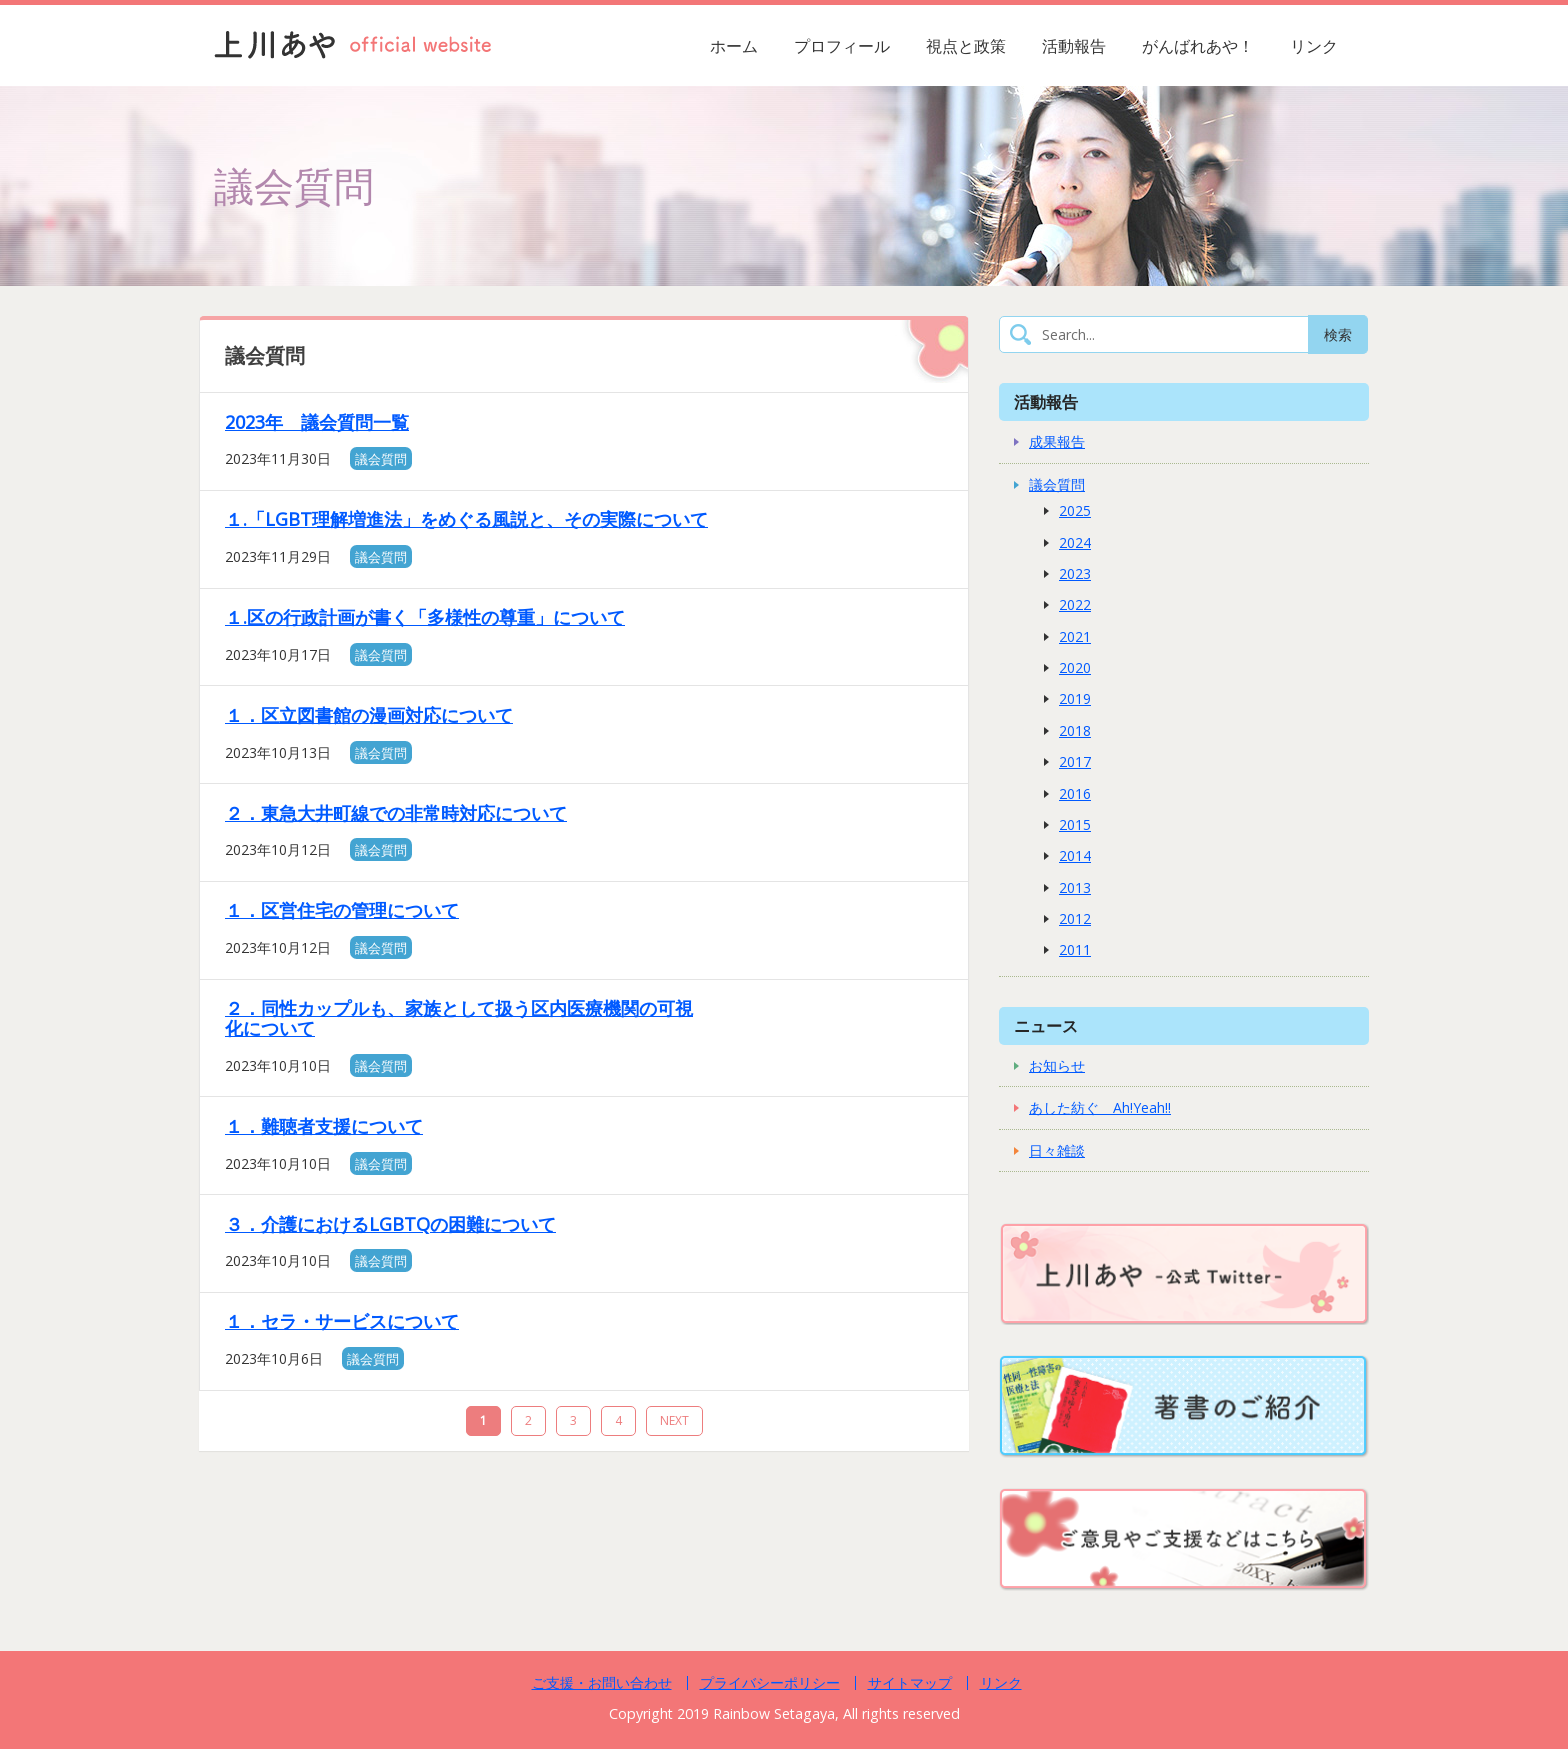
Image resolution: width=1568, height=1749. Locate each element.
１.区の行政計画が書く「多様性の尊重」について (425, 617)
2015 (1075, 824)
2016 (1075, 793)
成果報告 (1057, 441)
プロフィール (842, 46)
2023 (1075, 573)
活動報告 (1074, 46)
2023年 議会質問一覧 (317, 422)
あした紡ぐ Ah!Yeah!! (1100, 1107)
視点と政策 (966, 46)
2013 (1075, 887)
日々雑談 (1057, 1150)
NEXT (674, 1420)
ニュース (1046, 1025)
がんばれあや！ (1198, 46)
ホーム (734, 46)
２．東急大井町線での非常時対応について (396, 813)
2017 (1075, 761)
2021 (1075, 636)
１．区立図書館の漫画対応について (369, 715)
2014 (1075, 855)
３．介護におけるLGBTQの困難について (390, 1224)
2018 (1075, 730)
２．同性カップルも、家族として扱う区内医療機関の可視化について (459, 1018)
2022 (1075, 604)
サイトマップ (910, 1682)
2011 (1075, 949)
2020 (1075, 667)
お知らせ (1057, 1065)
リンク (1314, 46)
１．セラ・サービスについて (342, 1321)
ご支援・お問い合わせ (602, 1682)
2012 (1075, 918)
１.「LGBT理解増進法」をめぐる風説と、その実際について (466, 519)
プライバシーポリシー (770, 1682)
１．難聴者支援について (324, 1126)
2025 (1075, 510)
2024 (1075, 542)
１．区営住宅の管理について (342, 910)
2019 (1075, 698)
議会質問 (381, 459)
